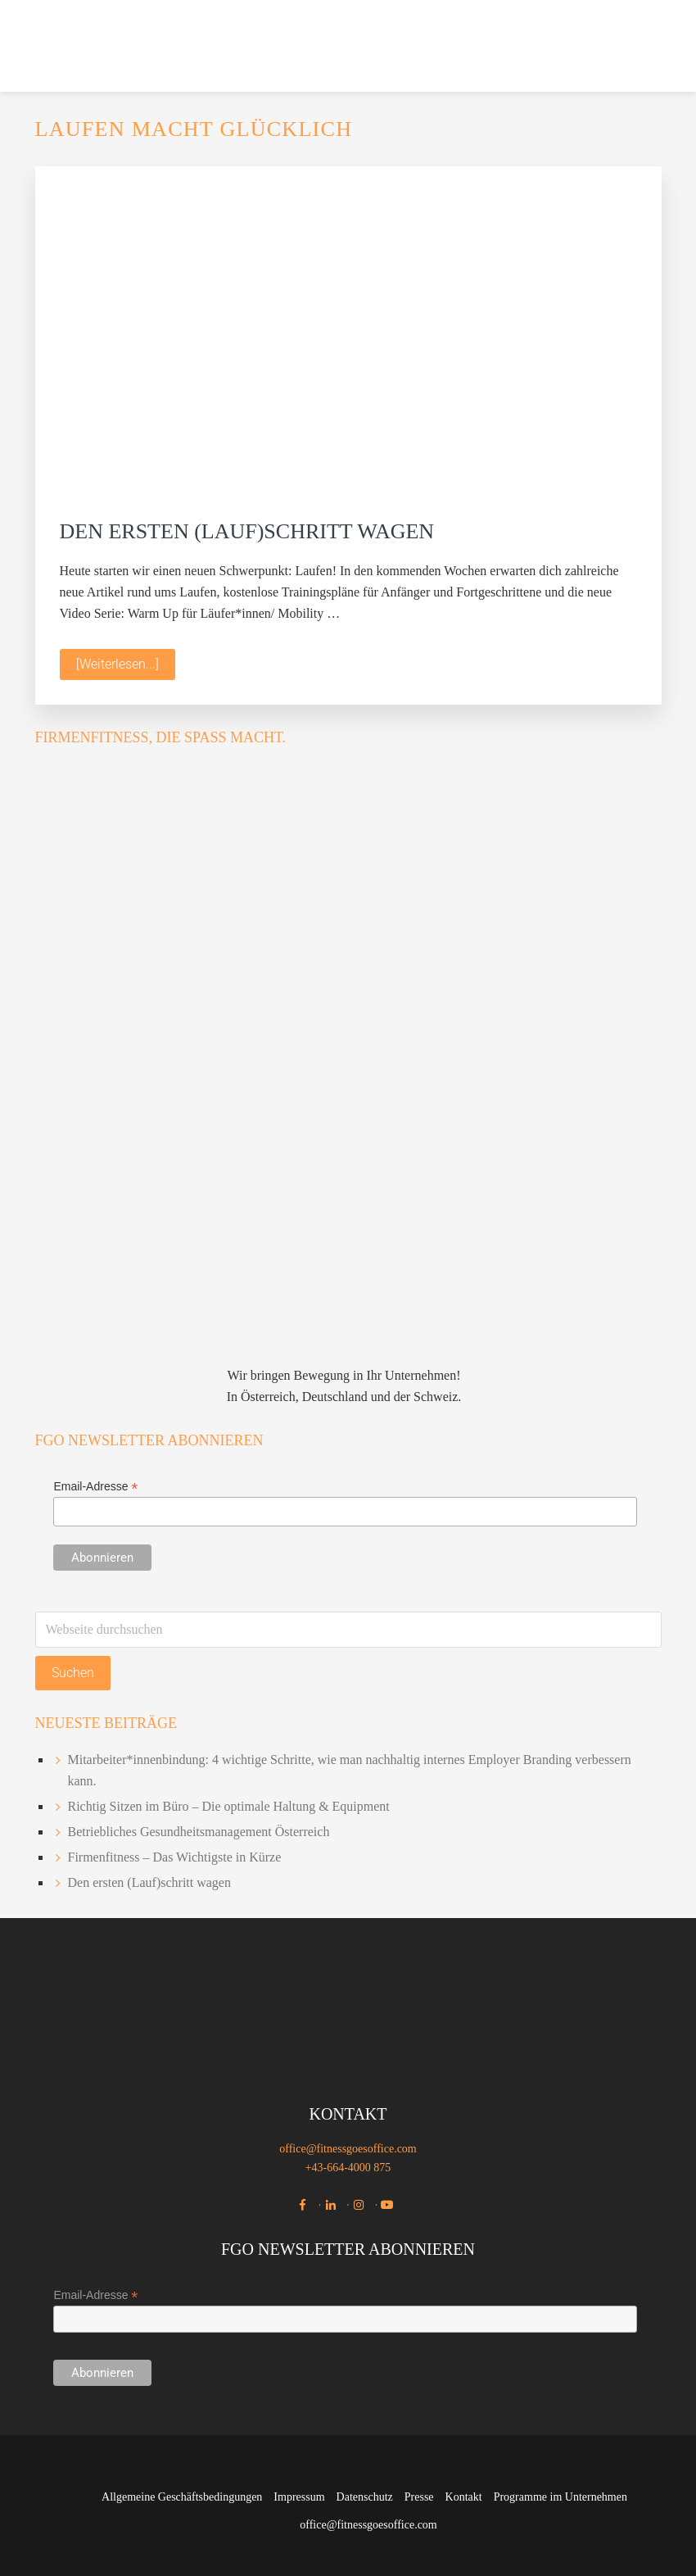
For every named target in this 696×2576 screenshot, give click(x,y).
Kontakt (463, 2497)
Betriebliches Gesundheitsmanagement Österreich (199, 1832)
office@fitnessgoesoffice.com (348, 2149)
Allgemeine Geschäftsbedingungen (182, 2497)
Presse (419, 2497)
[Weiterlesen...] (125, 666)
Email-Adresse (95, 1486)
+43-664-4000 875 (348, 2167)
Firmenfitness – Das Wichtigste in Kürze (175, 1857)
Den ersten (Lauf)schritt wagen (247, 531)
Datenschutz (365, 2497)
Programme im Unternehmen (560, 2497)
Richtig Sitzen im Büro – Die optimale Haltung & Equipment (229, 1806)
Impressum (298, 2497)
